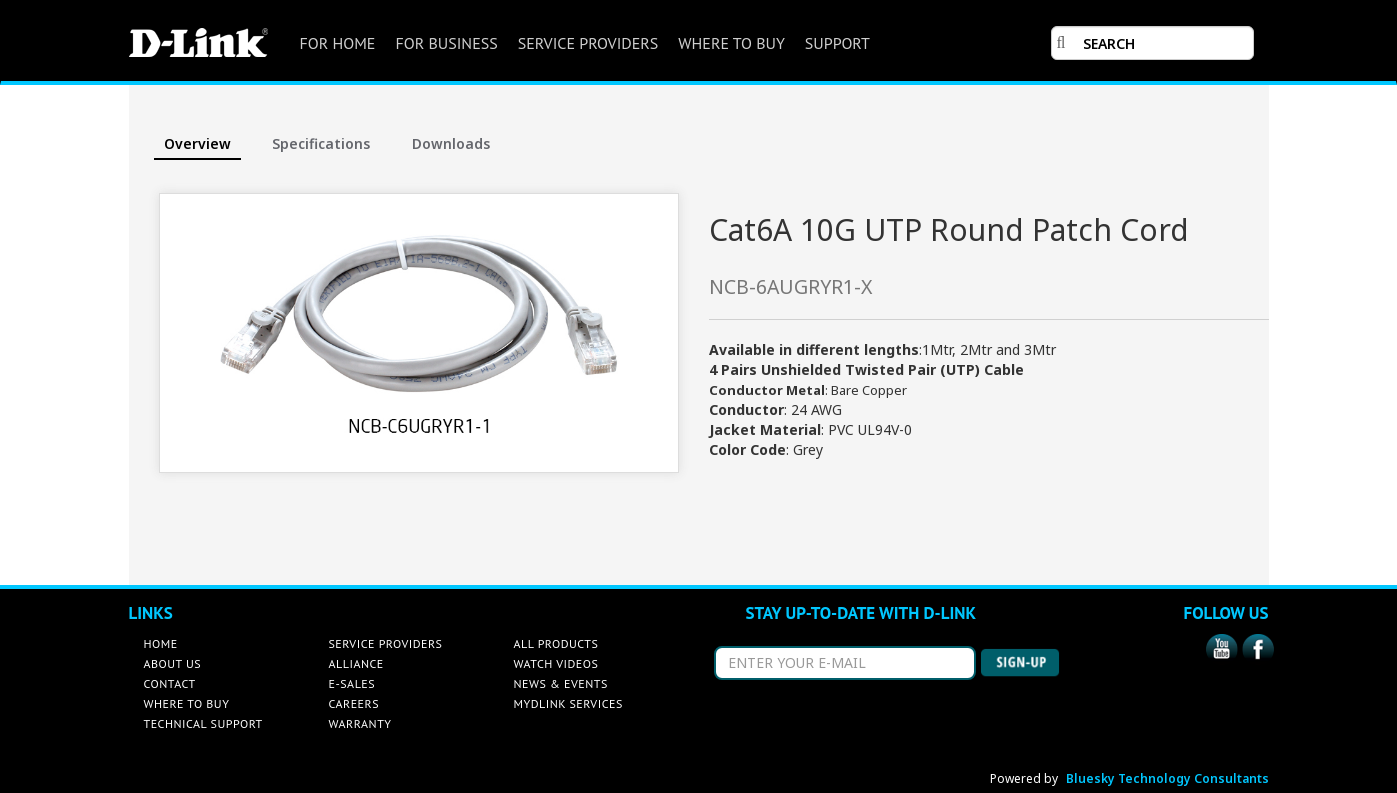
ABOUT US (173, 663)
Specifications (321, 143)
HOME (161, 643)
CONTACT (170, 683)
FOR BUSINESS (446, 43)
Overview (197, 143)
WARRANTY (360, 723)
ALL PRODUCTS (556, 643)
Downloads (451, 143)
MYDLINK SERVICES (568, 703)
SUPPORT (837, 43)
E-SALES (352, 683)
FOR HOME (338, 43)
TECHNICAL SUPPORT (203, 723)
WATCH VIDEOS (556, 663)
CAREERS (354, 703)
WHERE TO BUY (731, 43)
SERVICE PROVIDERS (588, 43)
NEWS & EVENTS (561, 683)
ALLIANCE (356, 663)
